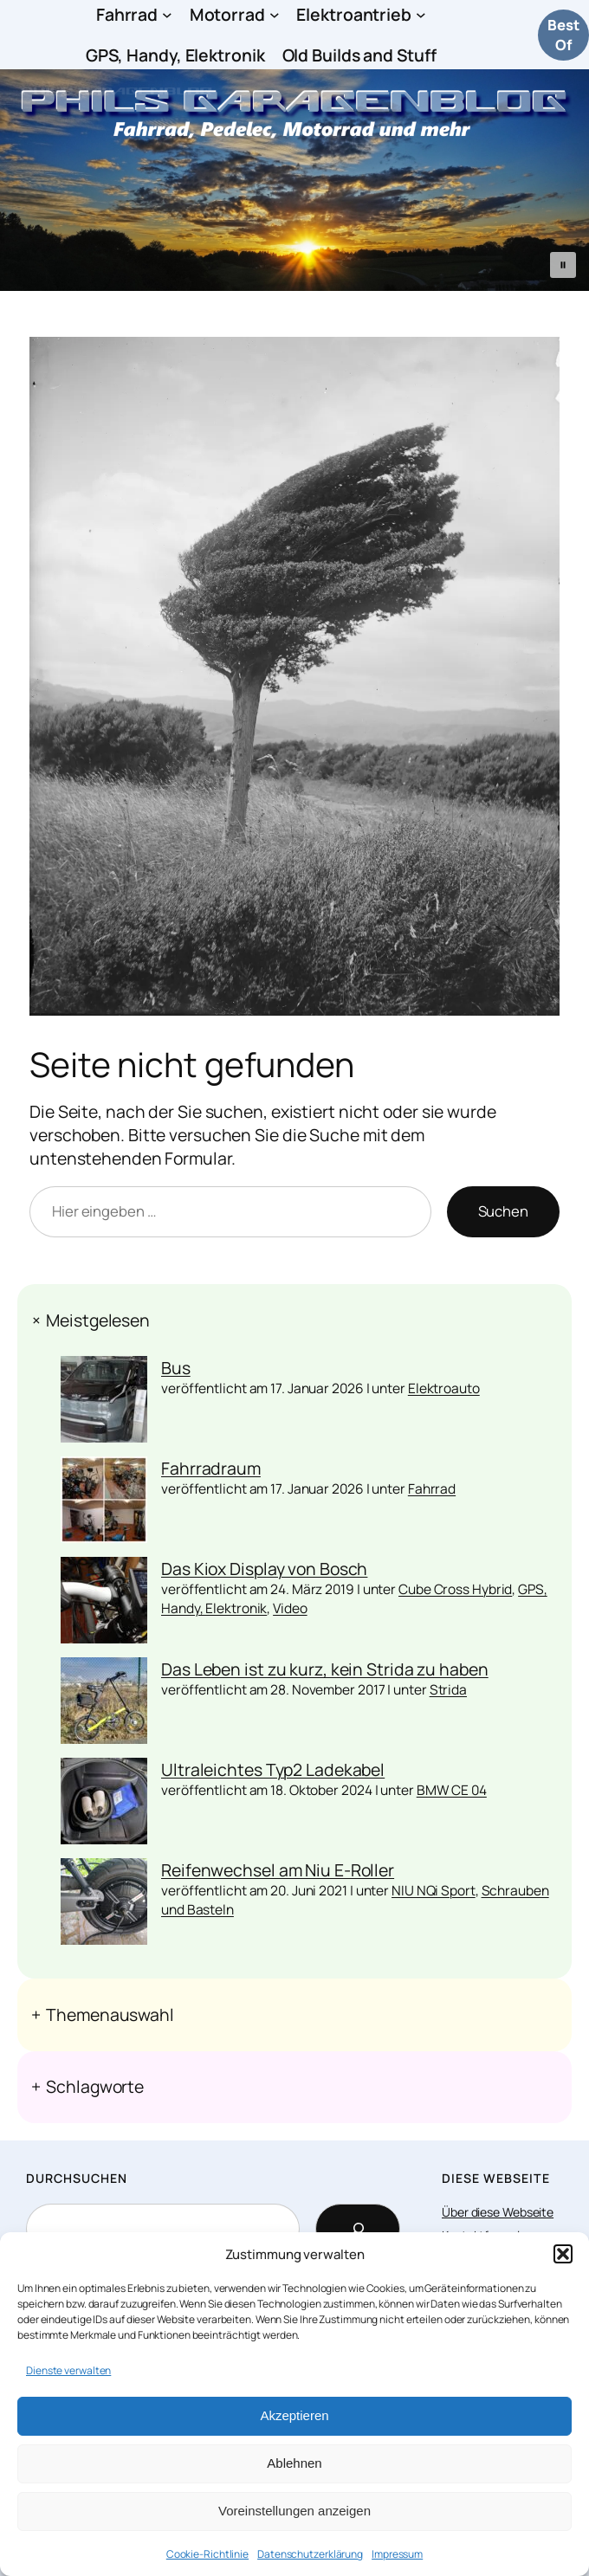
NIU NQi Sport (434, 1890)
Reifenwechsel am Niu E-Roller (277, 1870)
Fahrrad (432, 1488)
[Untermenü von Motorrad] (274, 15)
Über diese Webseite (497, 2212)
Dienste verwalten (68, 2370)
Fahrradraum (211, 1468)
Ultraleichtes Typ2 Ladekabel (273, 1769)
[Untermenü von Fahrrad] (167, 15)
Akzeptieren (294, 2415)
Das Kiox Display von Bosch (264, 1568)
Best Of (563, 35)
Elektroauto (444, 1388)
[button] (563, 2254)
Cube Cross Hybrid (455, 1588)
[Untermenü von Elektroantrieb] (421, 15)
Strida (448, 1689)
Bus (176, 1367)
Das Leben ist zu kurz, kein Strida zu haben (325, 1669)
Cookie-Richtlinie (207, 2554)
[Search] (357, 2229)
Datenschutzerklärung (310, 2554)
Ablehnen (294, 2463)
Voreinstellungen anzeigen (294, 2510)
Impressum (397, 2554)
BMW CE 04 (452, 1789)
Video (290, 1607)
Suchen (503, 1211)
